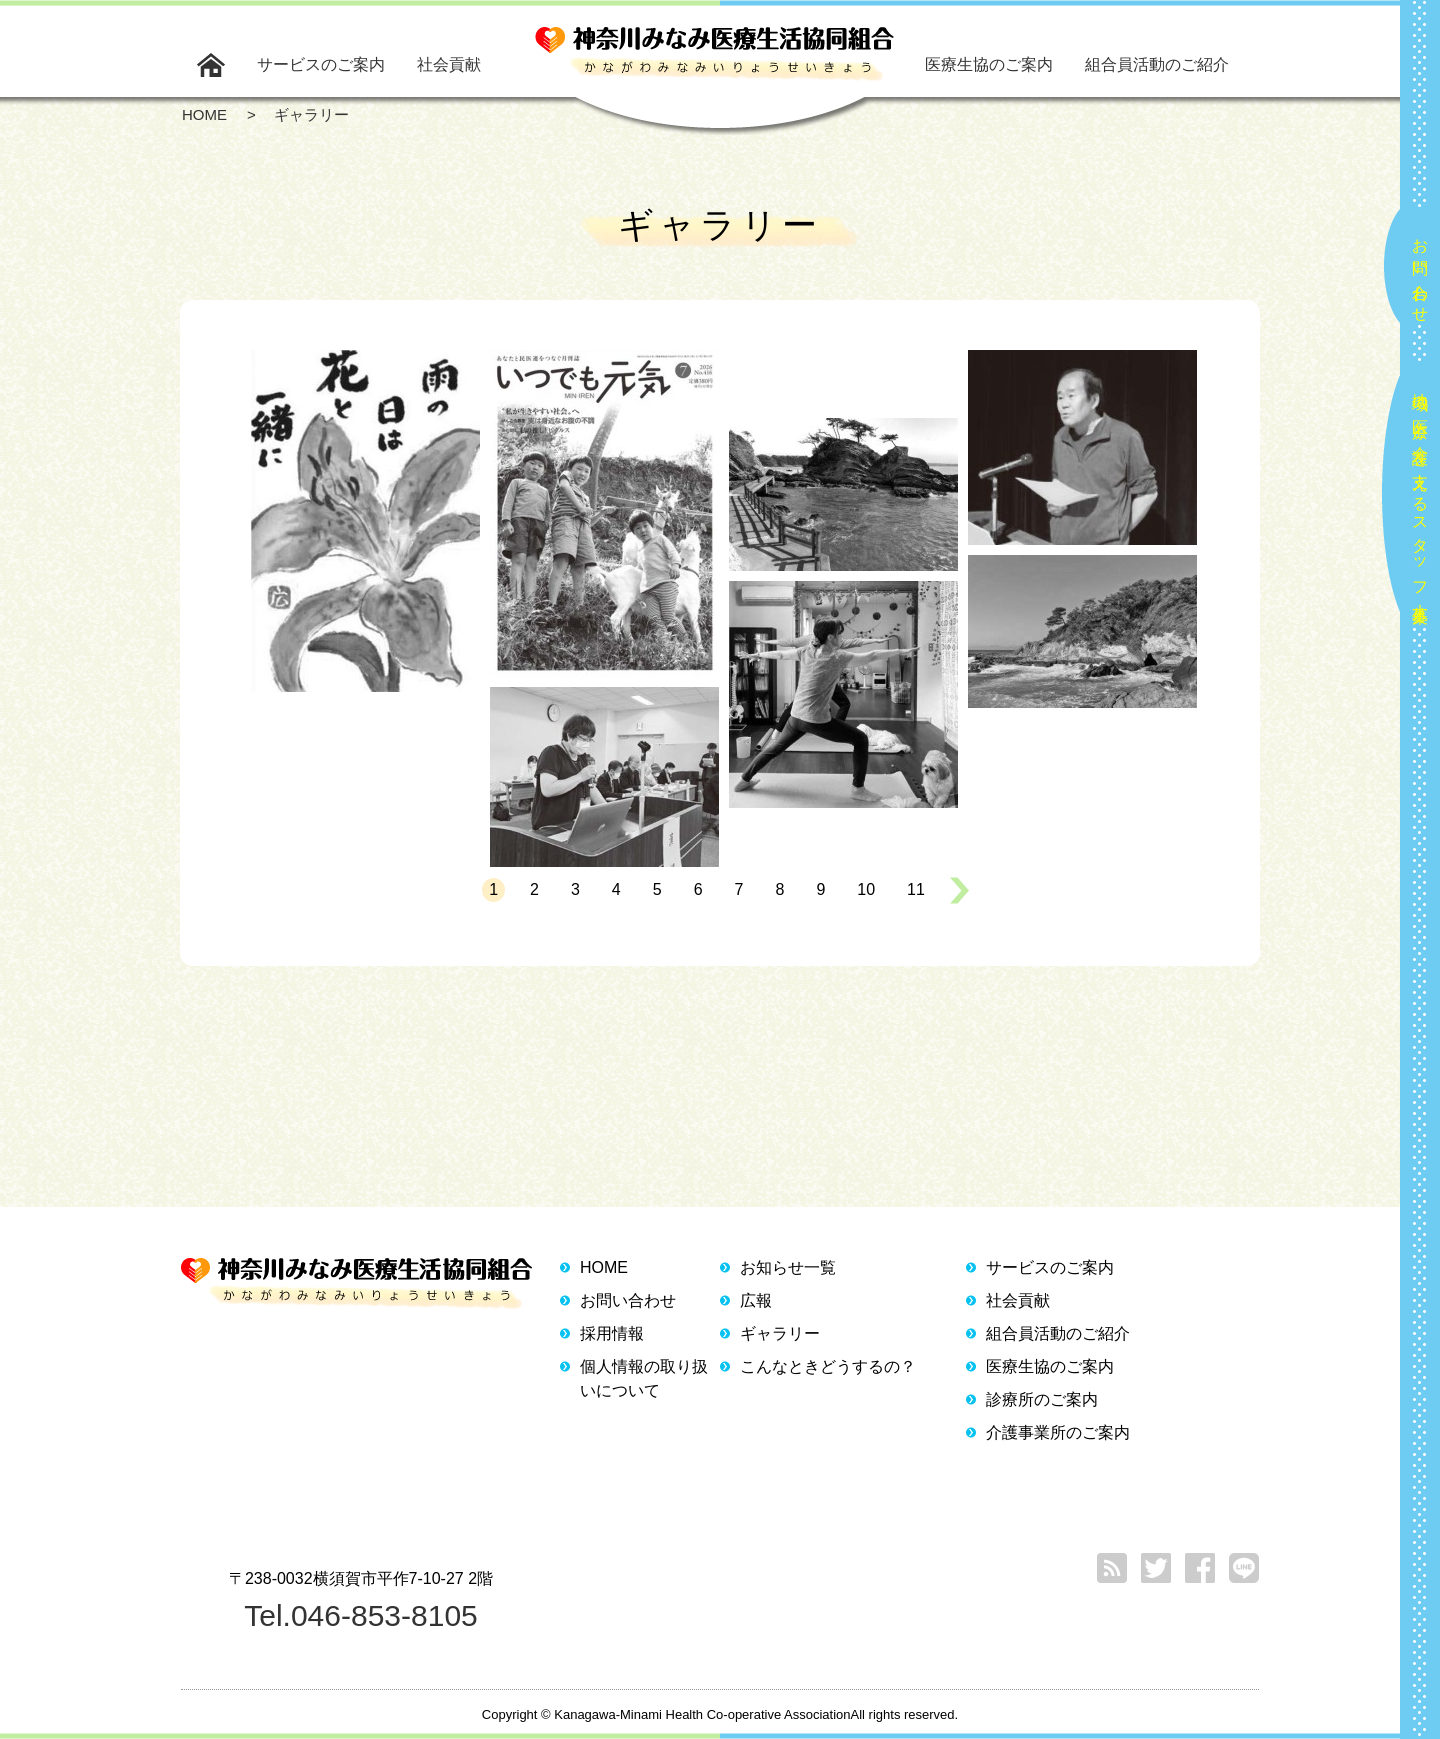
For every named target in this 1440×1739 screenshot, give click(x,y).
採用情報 (612, 1333)
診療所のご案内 (1042, 1399)
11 (916, 889)
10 (866, 889)
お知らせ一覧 (788, 1267)
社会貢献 (449, 64)
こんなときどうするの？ (828, 1366)
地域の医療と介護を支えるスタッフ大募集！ (1420, 499)
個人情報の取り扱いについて (644, 1378)
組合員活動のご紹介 (1157, 64)
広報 (756, 1300)
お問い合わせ (1420, 272)
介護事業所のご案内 (1058, 1432)
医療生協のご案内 (989, 64)
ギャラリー (780, 1333)
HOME (604, 1267)
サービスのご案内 (321, 64)
